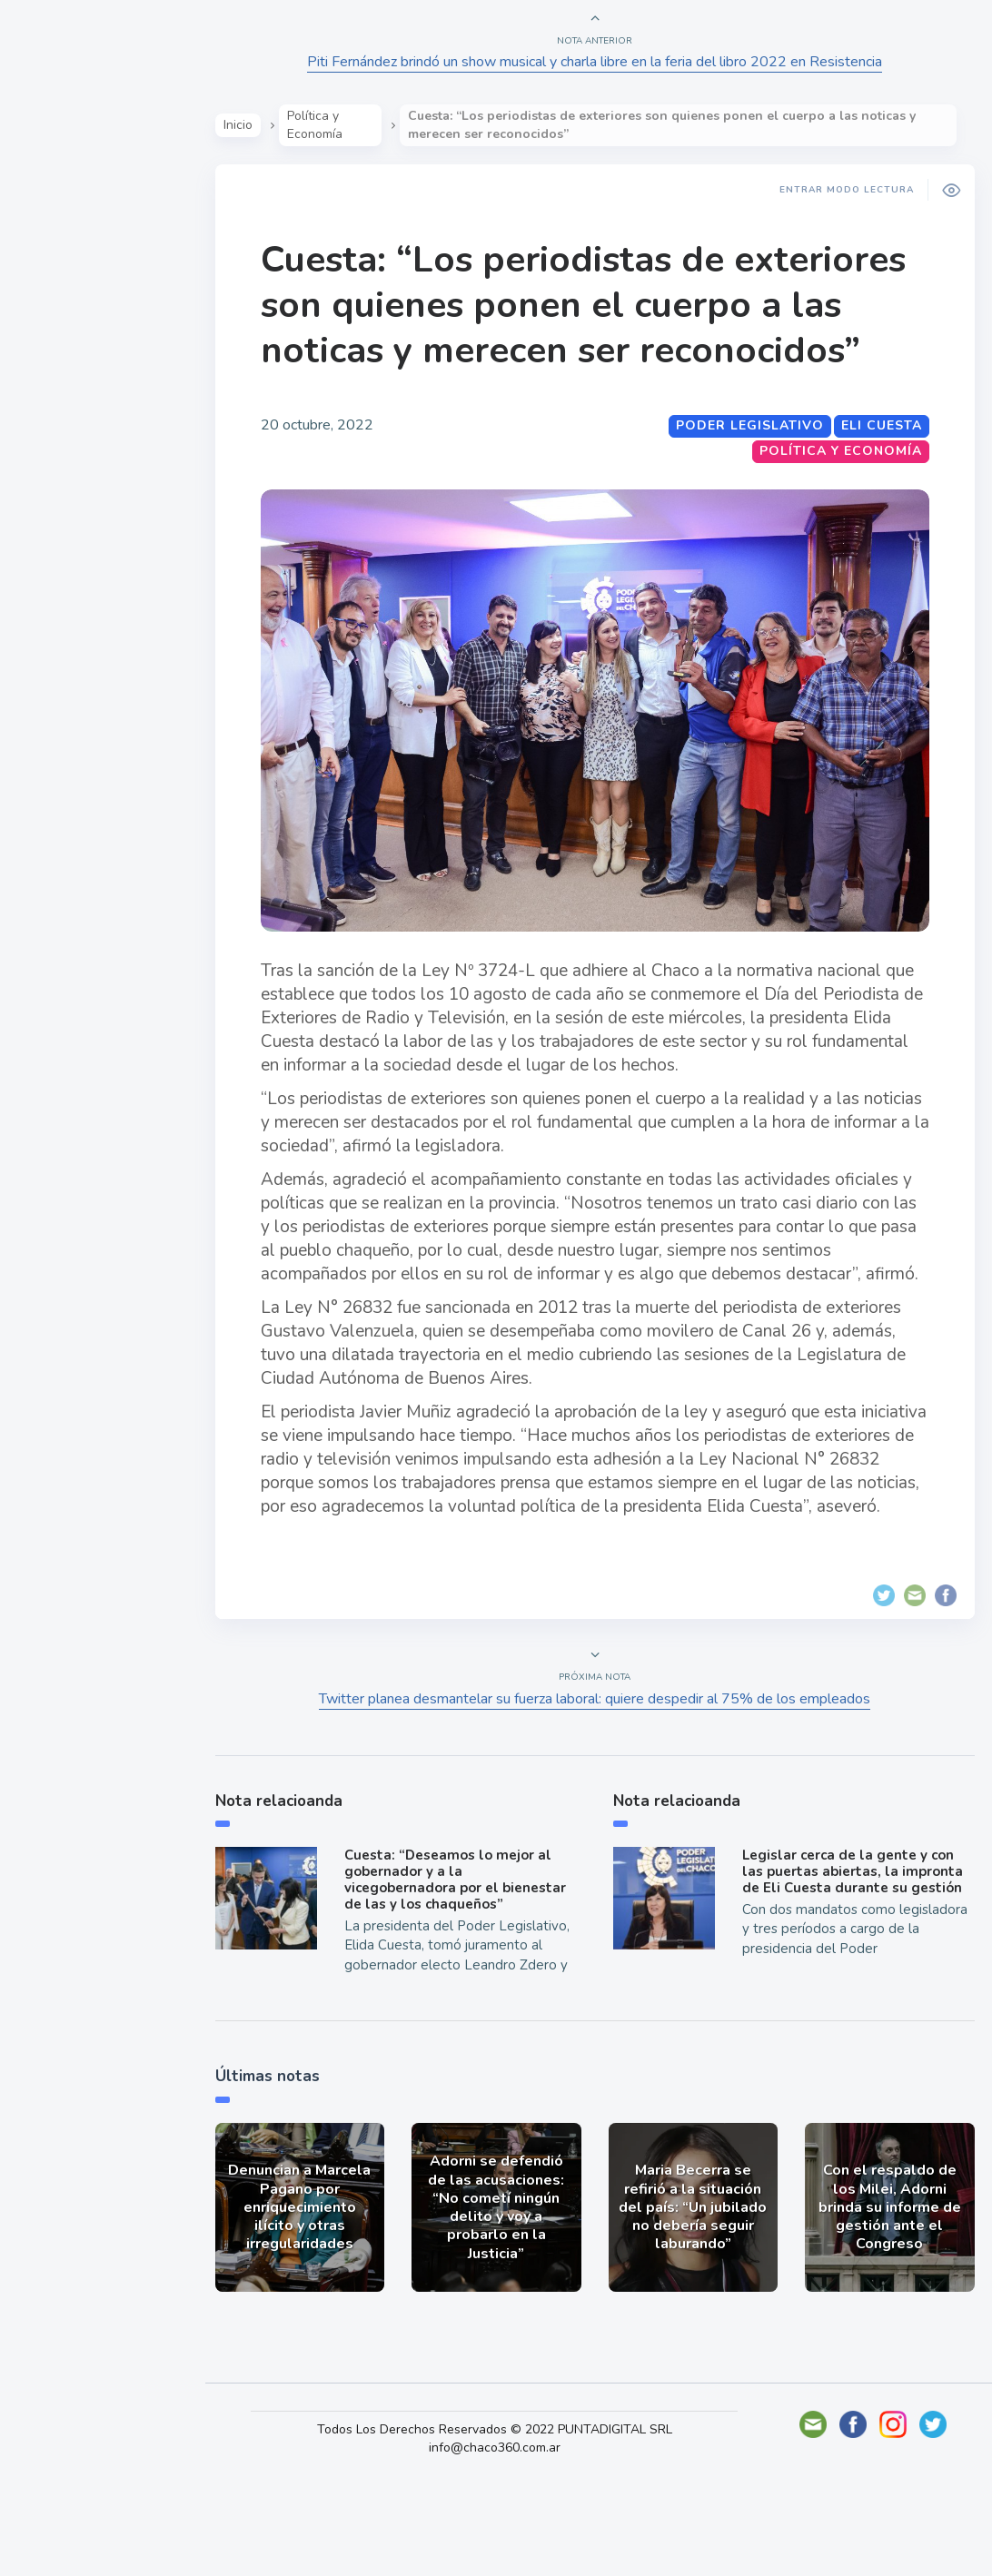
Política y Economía (109, 325)
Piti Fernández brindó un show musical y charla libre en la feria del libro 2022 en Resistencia (605, 62)
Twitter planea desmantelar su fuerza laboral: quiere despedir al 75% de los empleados (605, 1765)
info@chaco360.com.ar (520, 2539)
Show (57, 282)
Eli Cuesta (871, 470)
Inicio (268, 124)
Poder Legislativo (740, 470)
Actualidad (77, 240)
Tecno (59, 409)
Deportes (71, 452)
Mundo (62, 368)
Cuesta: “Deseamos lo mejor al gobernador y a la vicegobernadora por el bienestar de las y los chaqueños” (471, 1954)
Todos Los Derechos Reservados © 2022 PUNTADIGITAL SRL (520, 2521)
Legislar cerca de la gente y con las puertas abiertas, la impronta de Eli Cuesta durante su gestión (851, 1945)
